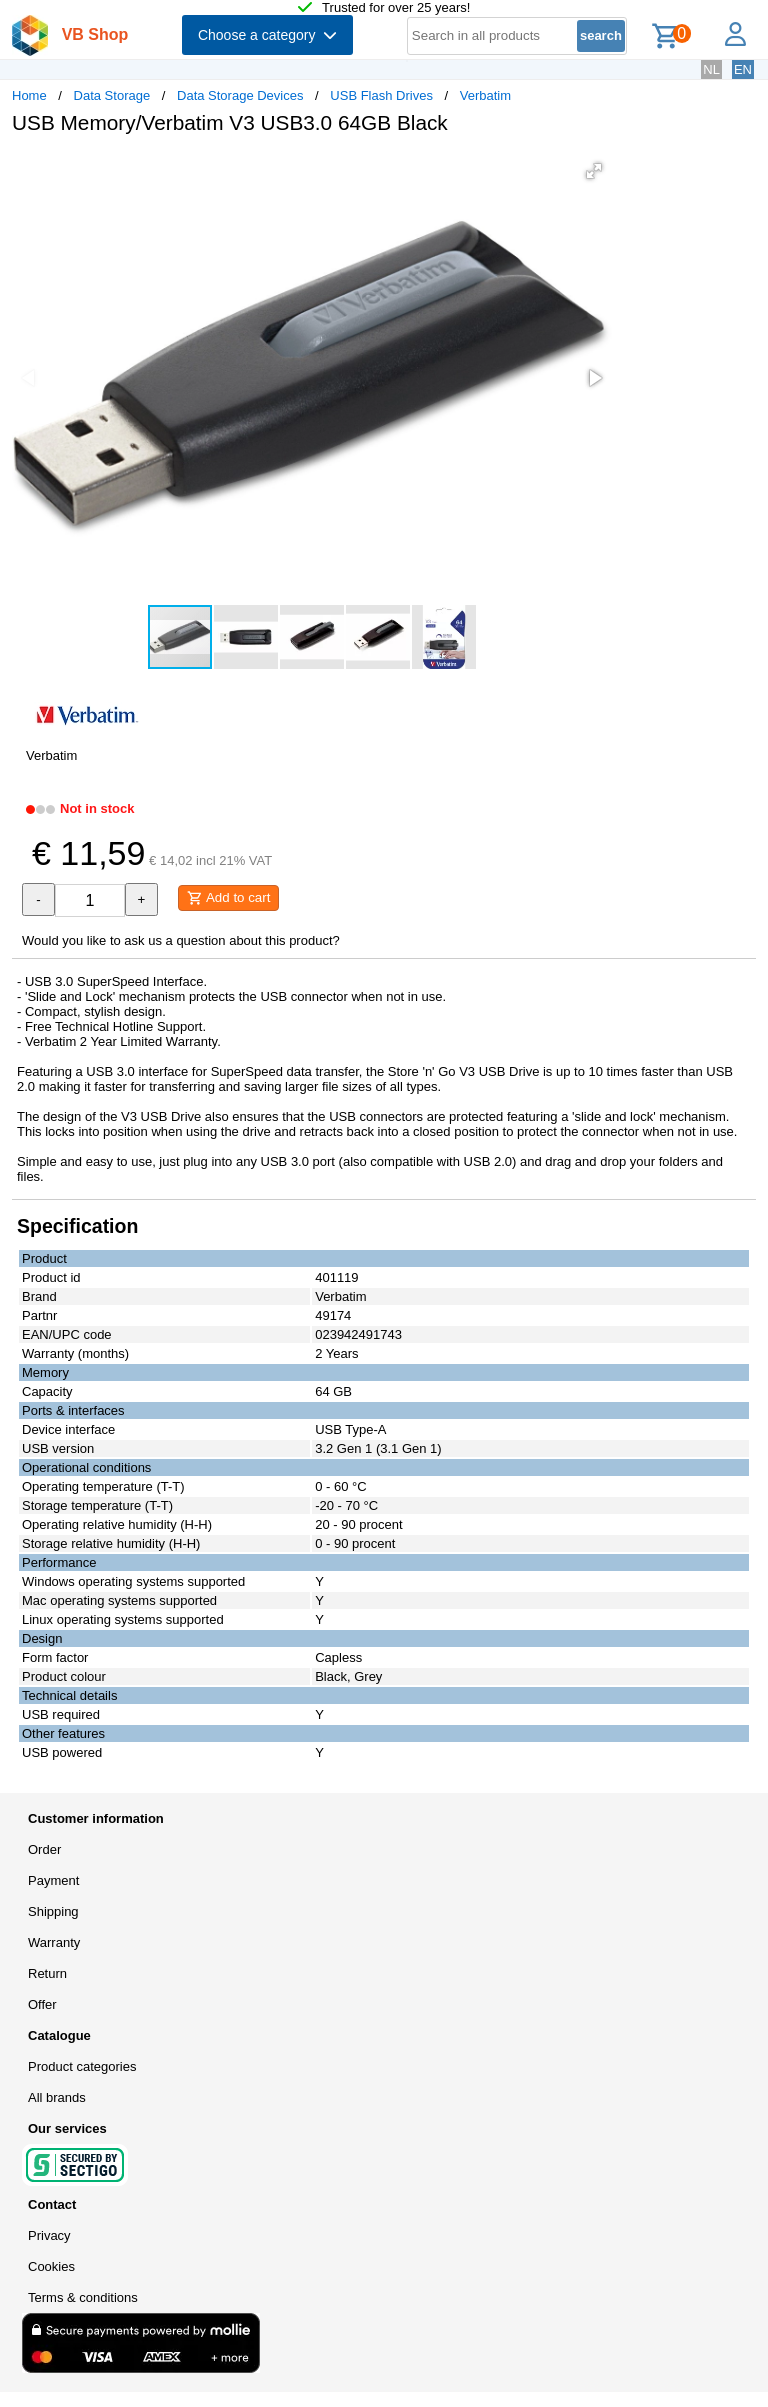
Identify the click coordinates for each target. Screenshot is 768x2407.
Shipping (53, 1911)
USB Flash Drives (381, 95)
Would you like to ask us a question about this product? (181, 940)
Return (47, 1973)
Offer (42, 2004)
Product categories (82, 2066)
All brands (57, 2097)
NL (711, 69)
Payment (53, 1880)
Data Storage (112, 95)
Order (44, 1849)
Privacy (49, 2235)
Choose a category (267, 35)
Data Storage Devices (240, 95)
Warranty (54, 1942)
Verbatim (485, 95)
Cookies (51, 2266)
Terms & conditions (83, 2297)
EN (743, 69)
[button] (594, 171)
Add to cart (228, 898)
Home (29, 95)
